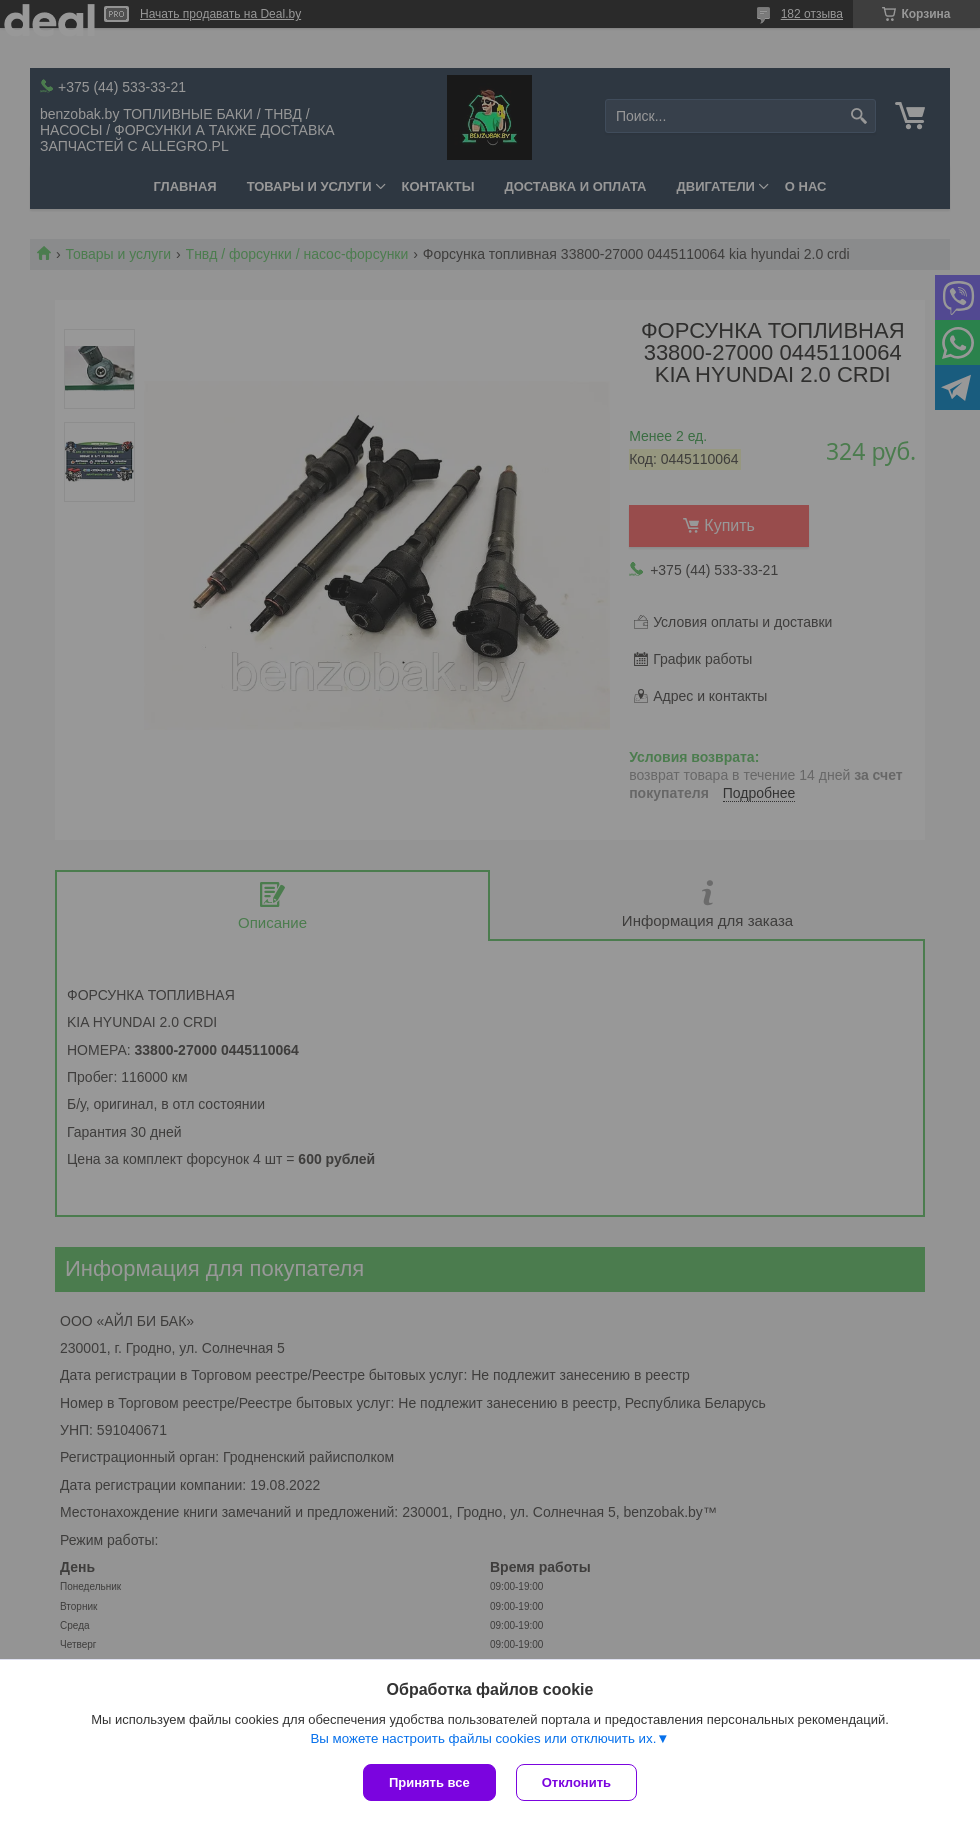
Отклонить (576, 1782)
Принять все (429, 1782)
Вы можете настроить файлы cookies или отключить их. (483, 1738)
